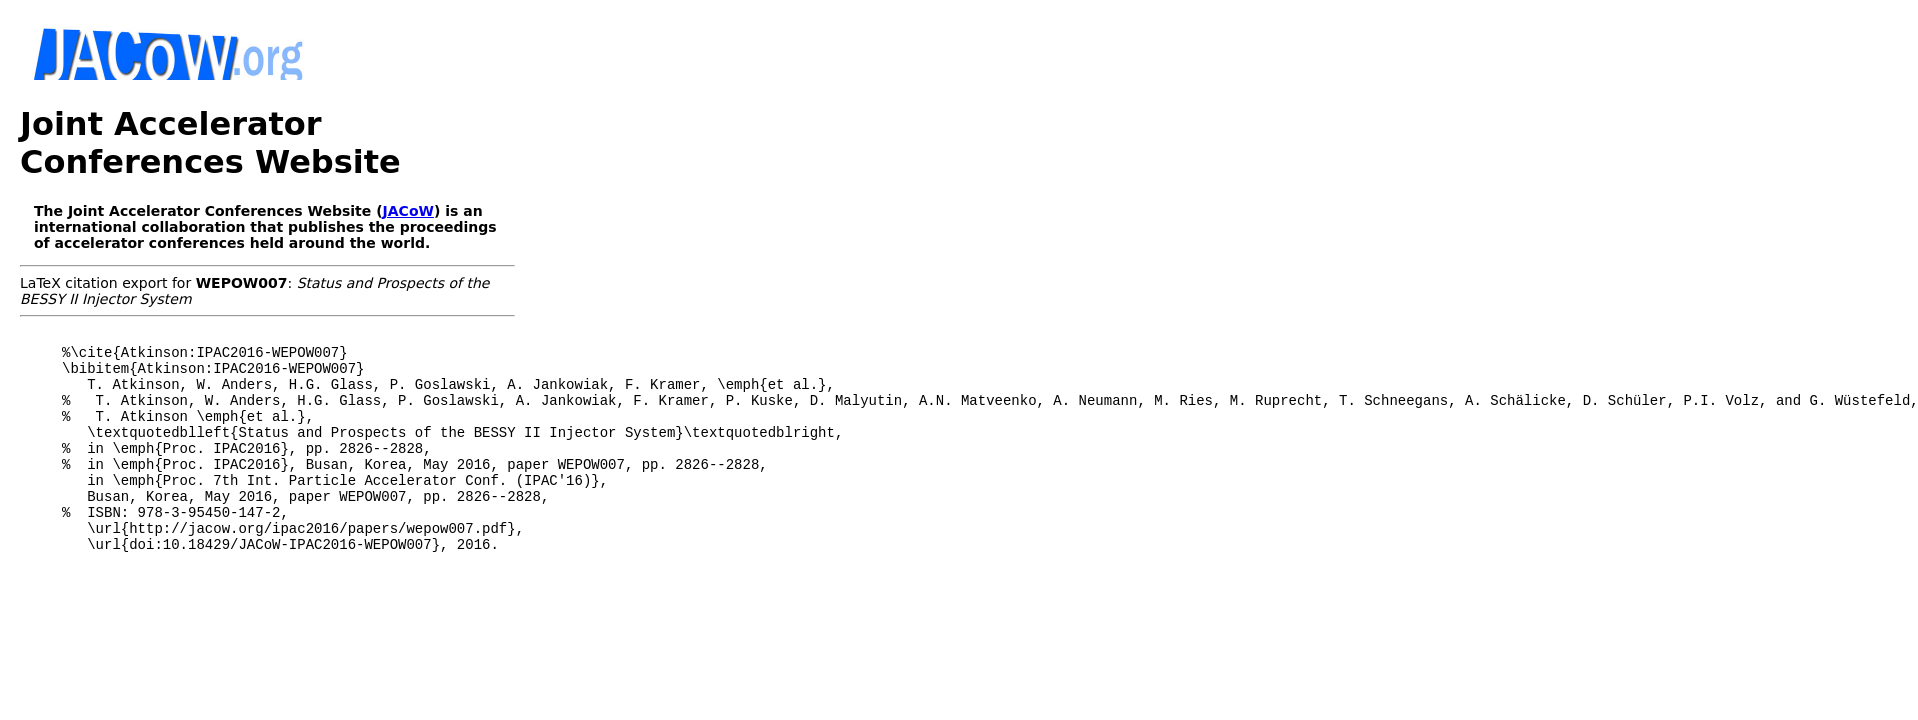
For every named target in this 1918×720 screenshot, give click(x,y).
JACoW (408, 211)
